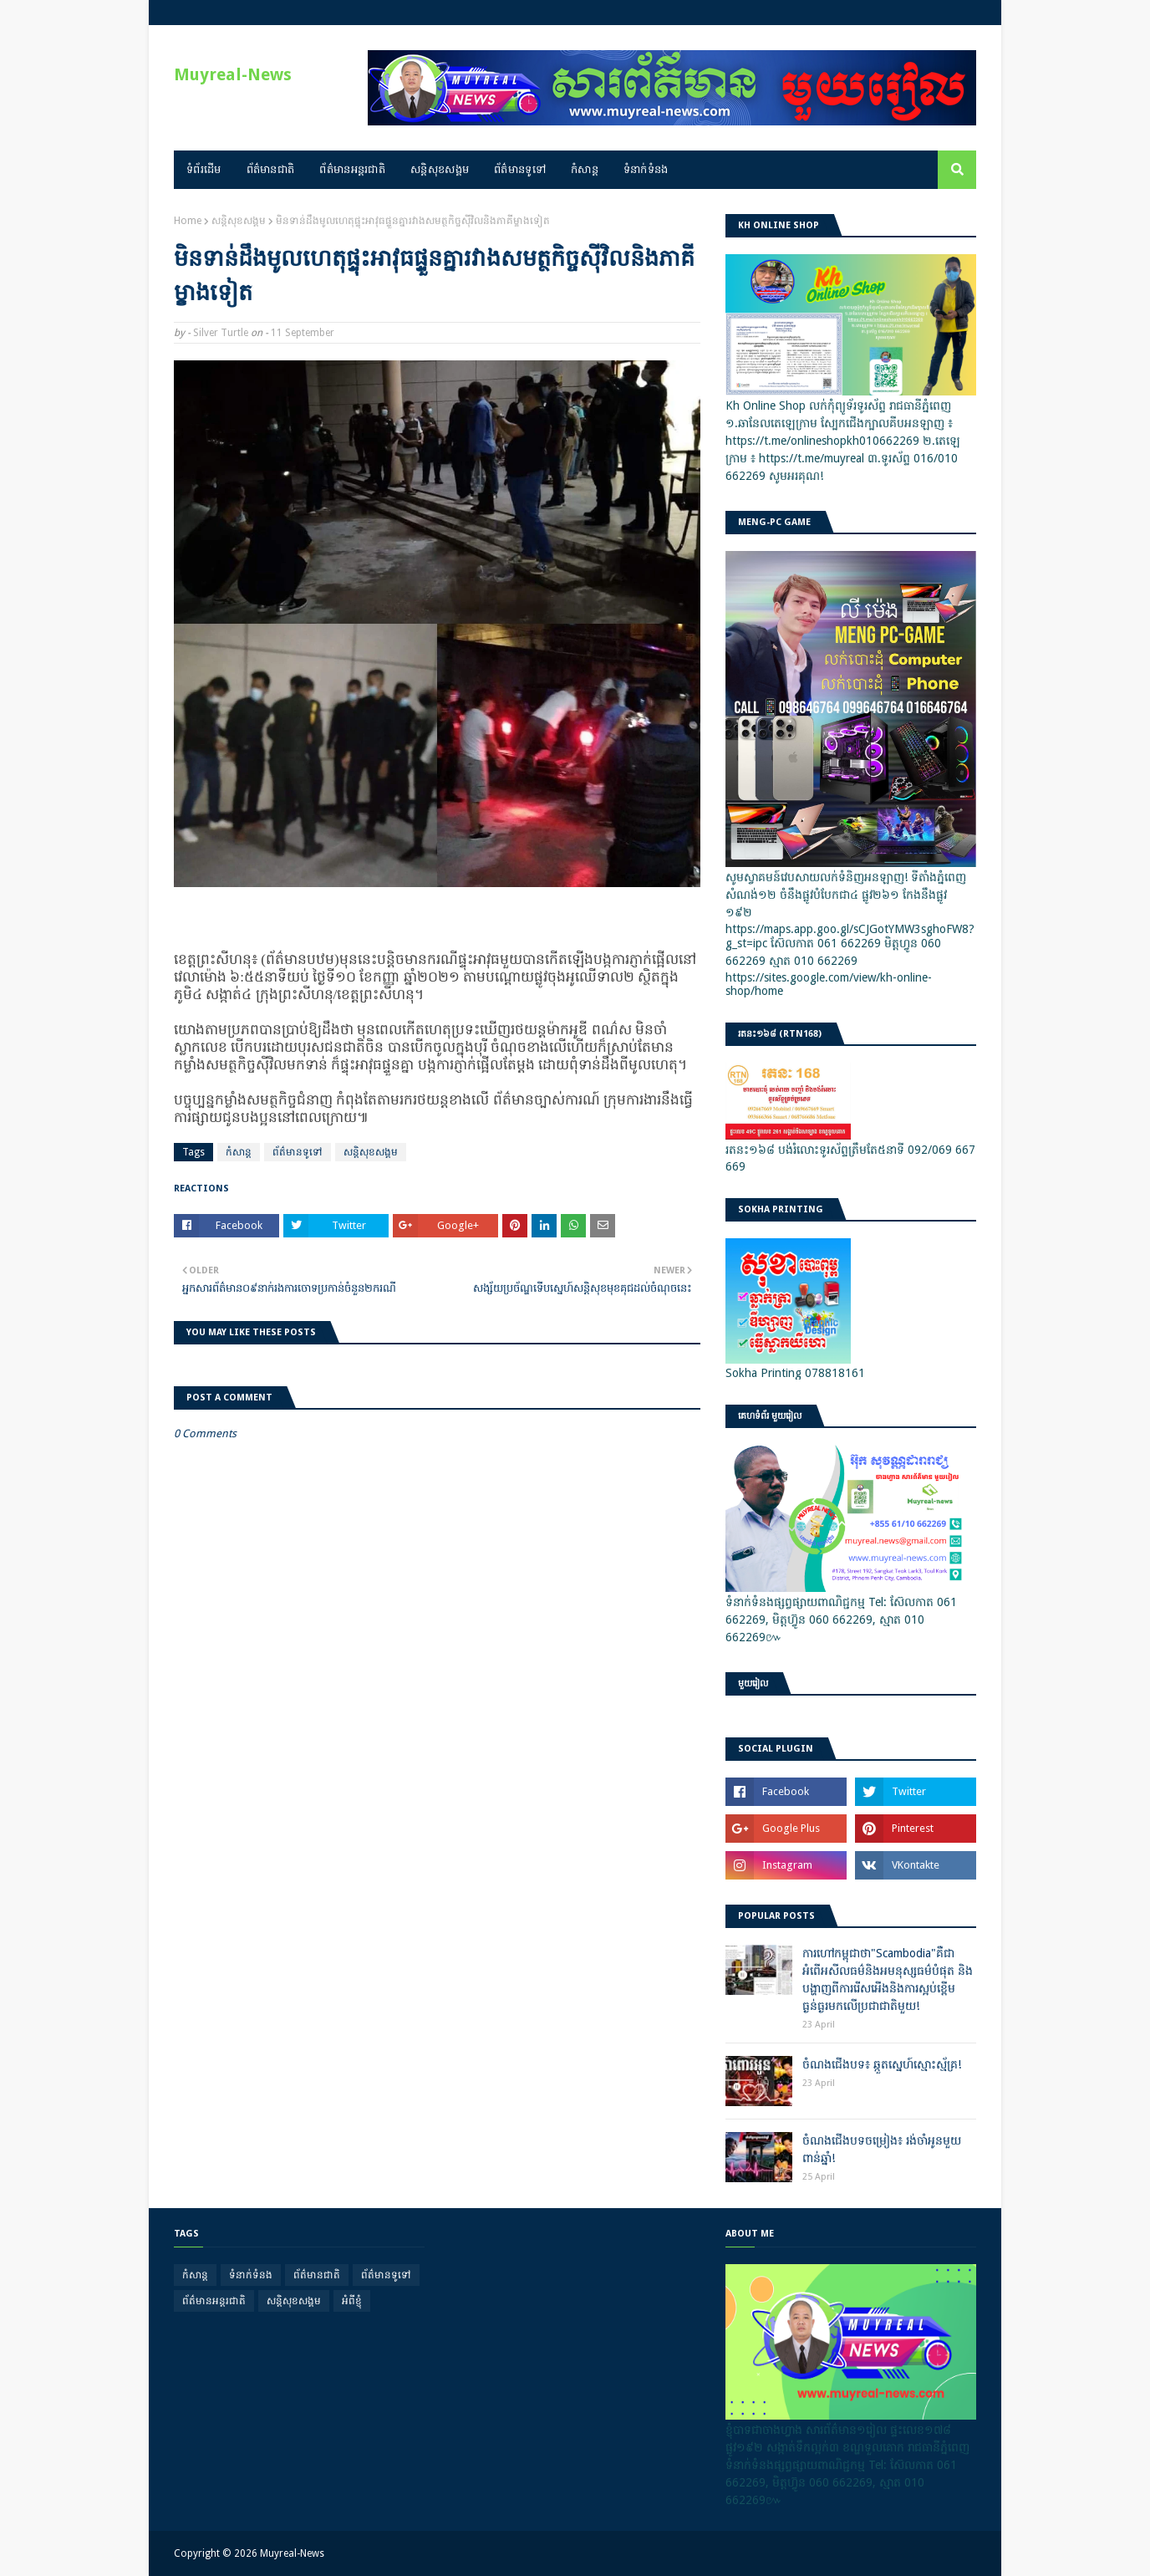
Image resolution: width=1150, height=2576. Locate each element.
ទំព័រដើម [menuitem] (203, 169)
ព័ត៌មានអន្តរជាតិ (214, 2301)
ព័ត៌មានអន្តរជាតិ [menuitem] (352, 169)
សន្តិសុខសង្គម (238, 221)
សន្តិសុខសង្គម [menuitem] (439, 169)
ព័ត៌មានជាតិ (316, 2275)
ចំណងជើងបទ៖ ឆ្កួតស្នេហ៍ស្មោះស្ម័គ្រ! (881, 2064)
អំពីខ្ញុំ (352, 2301)
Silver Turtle (220, 333)
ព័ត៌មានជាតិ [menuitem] (271, 169)
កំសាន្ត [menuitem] (584, 169)
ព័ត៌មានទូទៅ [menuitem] (520, 169)
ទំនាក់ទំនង (250, 2275)
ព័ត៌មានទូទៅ (297, 1152)
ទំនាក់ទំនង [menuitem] (646, 169)
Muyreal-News (233, 74)
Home (187, 221)
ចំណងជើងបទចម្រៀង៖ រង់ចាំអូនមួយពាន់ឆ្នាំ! (881, 2149)
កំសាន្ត (239, 1152)
